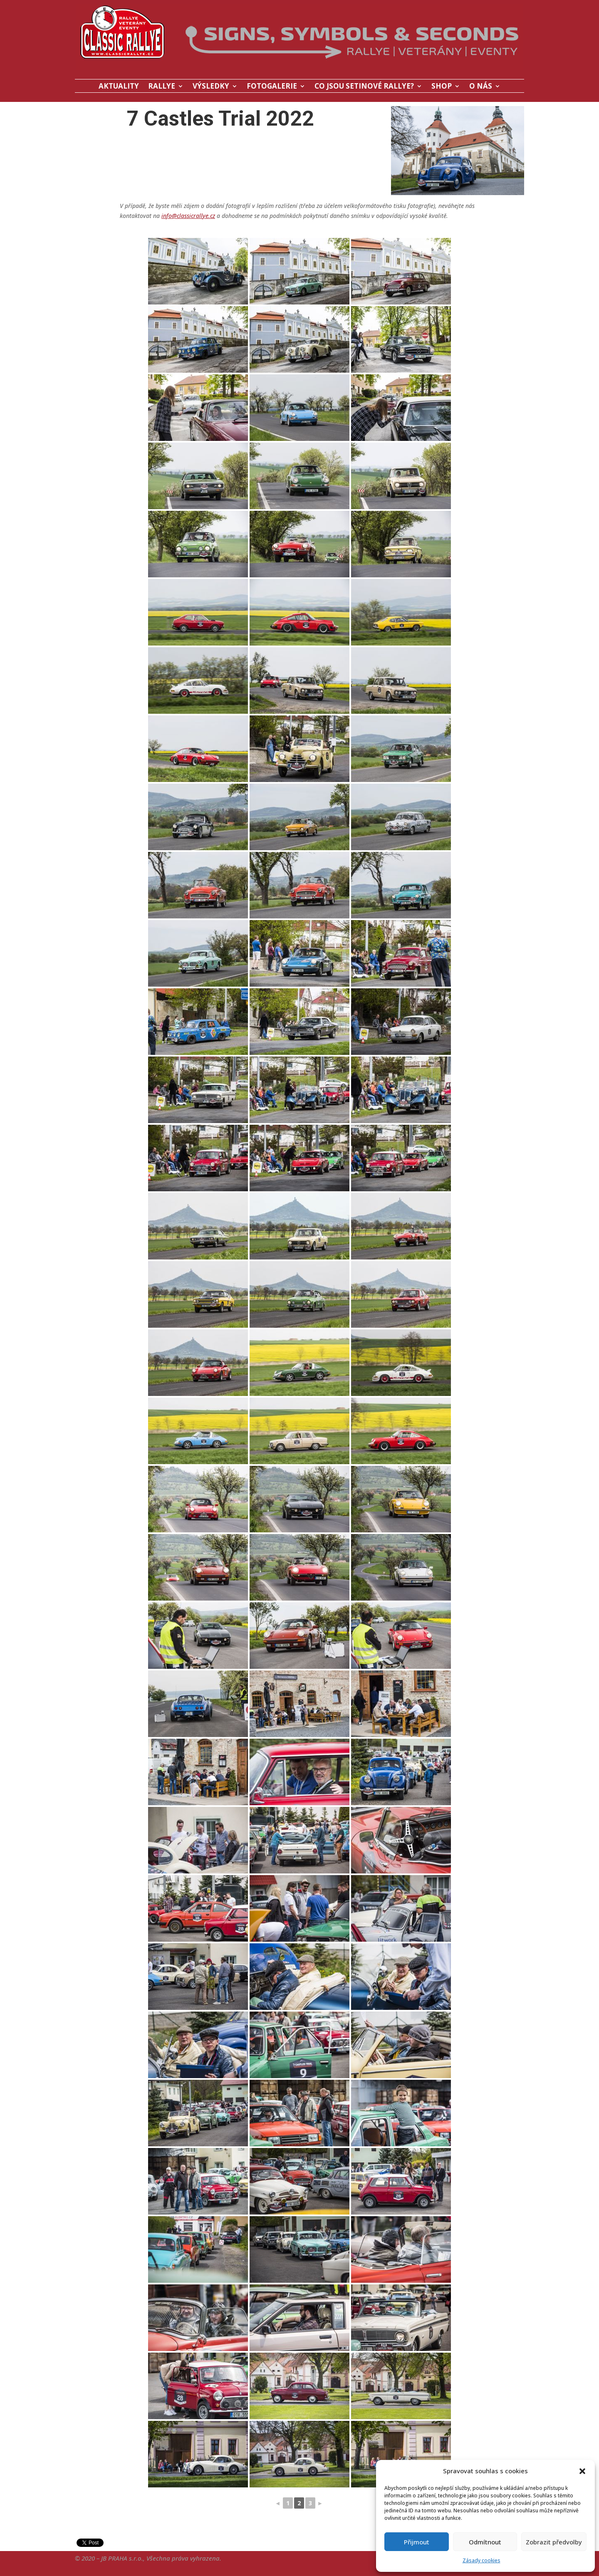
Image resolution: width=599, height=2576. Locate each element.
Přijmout (416, 2542)
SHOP (441, 87)
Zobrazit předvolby (554, 2542)
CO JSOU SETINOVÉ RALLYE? (364, 87)
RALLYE (161, 87)
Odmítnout (485, 2542)
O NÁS (480, 87)
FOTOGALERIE (272, 87)
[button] (582, 2471)
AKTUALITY (119, 87)
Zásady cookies (481, 2560)
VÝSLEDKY (211, 87)
